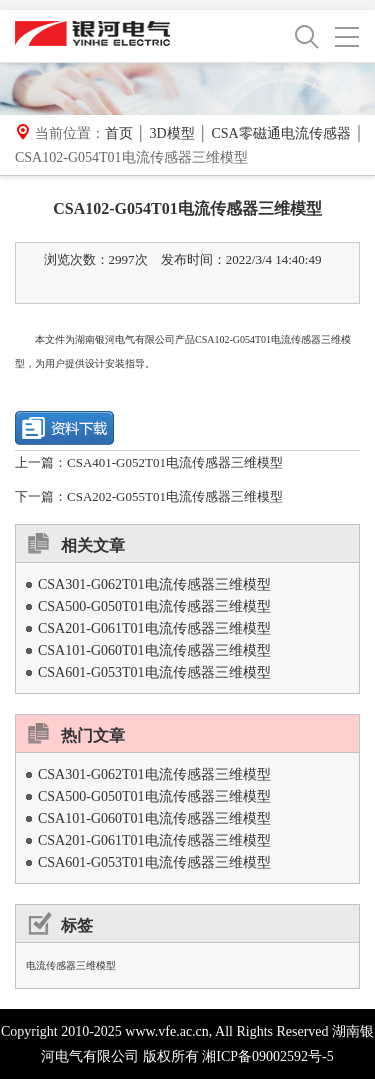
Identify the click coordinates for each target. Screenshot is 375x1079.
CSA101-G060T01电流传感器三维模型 (154, 650)
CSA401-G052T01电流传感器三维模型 (175, 462)
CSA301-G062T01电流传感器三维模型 (154, 584)
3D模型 (171, 133)
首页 (119, 133)
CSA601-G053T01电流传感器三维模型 (154, 672)
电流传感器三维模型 (71, 965)
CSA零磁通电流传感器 (280, 133)
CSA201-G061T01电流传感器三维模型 (154, 628)
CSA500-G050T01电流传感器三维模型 (154, 606)
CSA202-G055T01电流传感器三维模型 (175, 496)
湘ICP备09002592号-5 (267, 1056)
